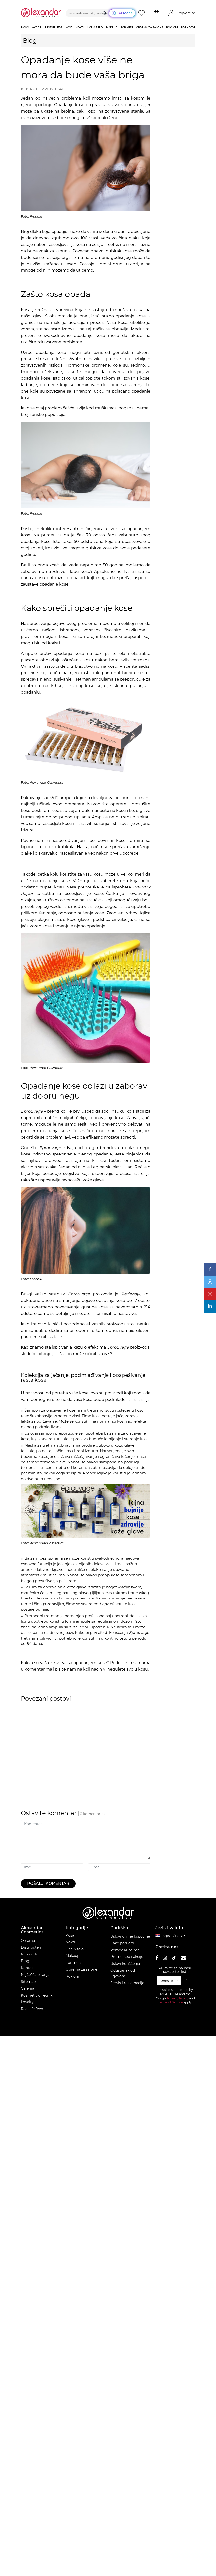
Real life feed (32, 2009)
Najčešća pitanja (35, 1974)
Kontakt (28, 1968)
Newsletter (30, 1954)
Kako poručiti (122, 1943)
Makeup (72, 1956)
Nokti (70, 1942)
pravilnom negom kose (44, 636)
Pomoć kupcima (124, 1950)
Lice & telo (75, 1949)
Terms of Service (170, 2002)
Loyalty (27, 2002)
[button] (156, 13)
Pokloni (72, 1976)
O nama (28, 1940)
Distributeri (31, 1947)
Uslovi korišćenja (125, 1963)
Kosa (70, 1935)
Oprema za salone (81, 1969)
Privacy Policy (177, 1998)
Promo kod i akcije (126, 1956)
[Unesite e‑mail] (169, 1980)
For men (73, 1962)
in (210, 1306)
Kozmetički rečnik (36, 1995)
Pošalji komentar (48, 1883)
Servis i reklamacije (127, 1983)
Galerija (27, 1988)
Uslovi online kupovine (130, 1936)
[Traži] (104, 13)
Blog (30, 40)
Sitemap (28, 1981)
